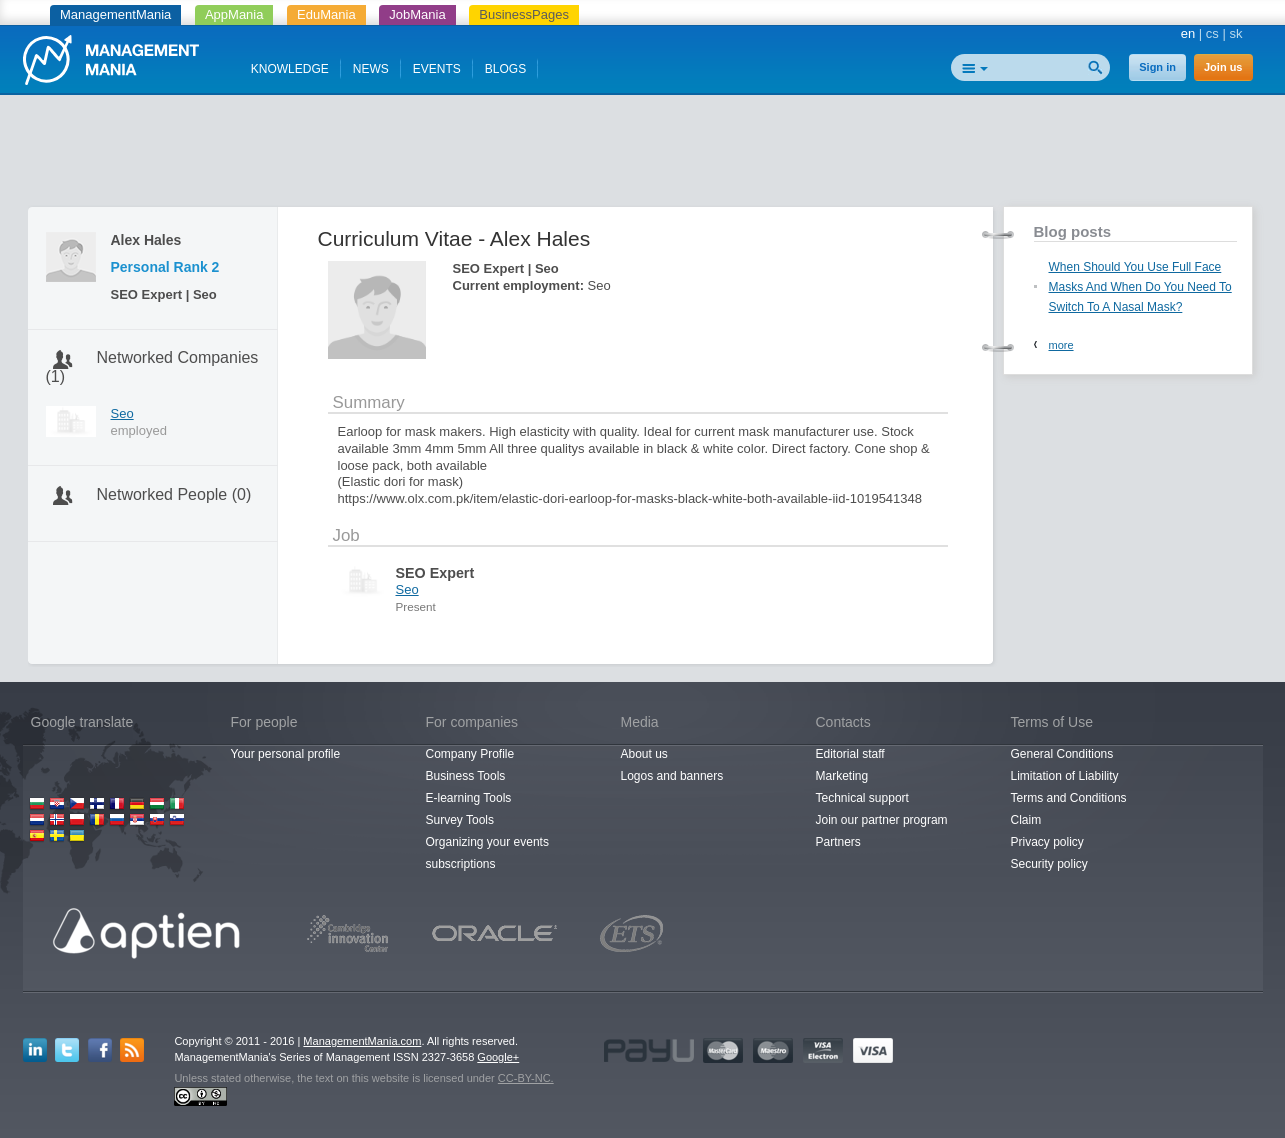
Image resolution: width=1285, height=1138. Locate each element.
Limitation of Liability (1065, 776)
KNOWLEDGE (290, 69)
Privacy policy (1047, 842)
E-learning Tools (469, 798)
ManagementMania (115, 14)
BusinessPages (524, 14)
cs (1212, 33)
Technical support (862, 798)
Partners (838, 842)
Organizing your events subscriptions (487, 853)
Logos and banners (672, 776)
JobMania (417, 14)
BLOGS (505, 69)
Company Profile (470, 754)
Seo (122, 413)
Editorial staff (850, 754)
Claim (1026, 820)
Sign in (1157, 67)
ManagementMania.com (362, 1041)
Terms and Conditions (1069, 798)
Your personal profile (286, 754)
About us (644, 754)
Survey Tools (460, 820)
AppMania (234, 14)
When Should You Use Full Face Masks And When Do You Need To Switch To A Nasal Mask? (1140, 287)
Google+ (498, 1057)
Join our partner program (882, 820)
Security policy (1049, 864)
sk (1236, 33)
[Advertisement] (643, 155)
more (1061, 345)
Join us (1223, 67)
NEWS (371, 69)
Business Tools (466, 776)
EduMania (326, 14)
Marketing (842, 776)
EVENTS (437, 69)
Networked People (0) (174, 494)
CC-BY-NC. (526, 1078)
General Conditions (1062, 754)
